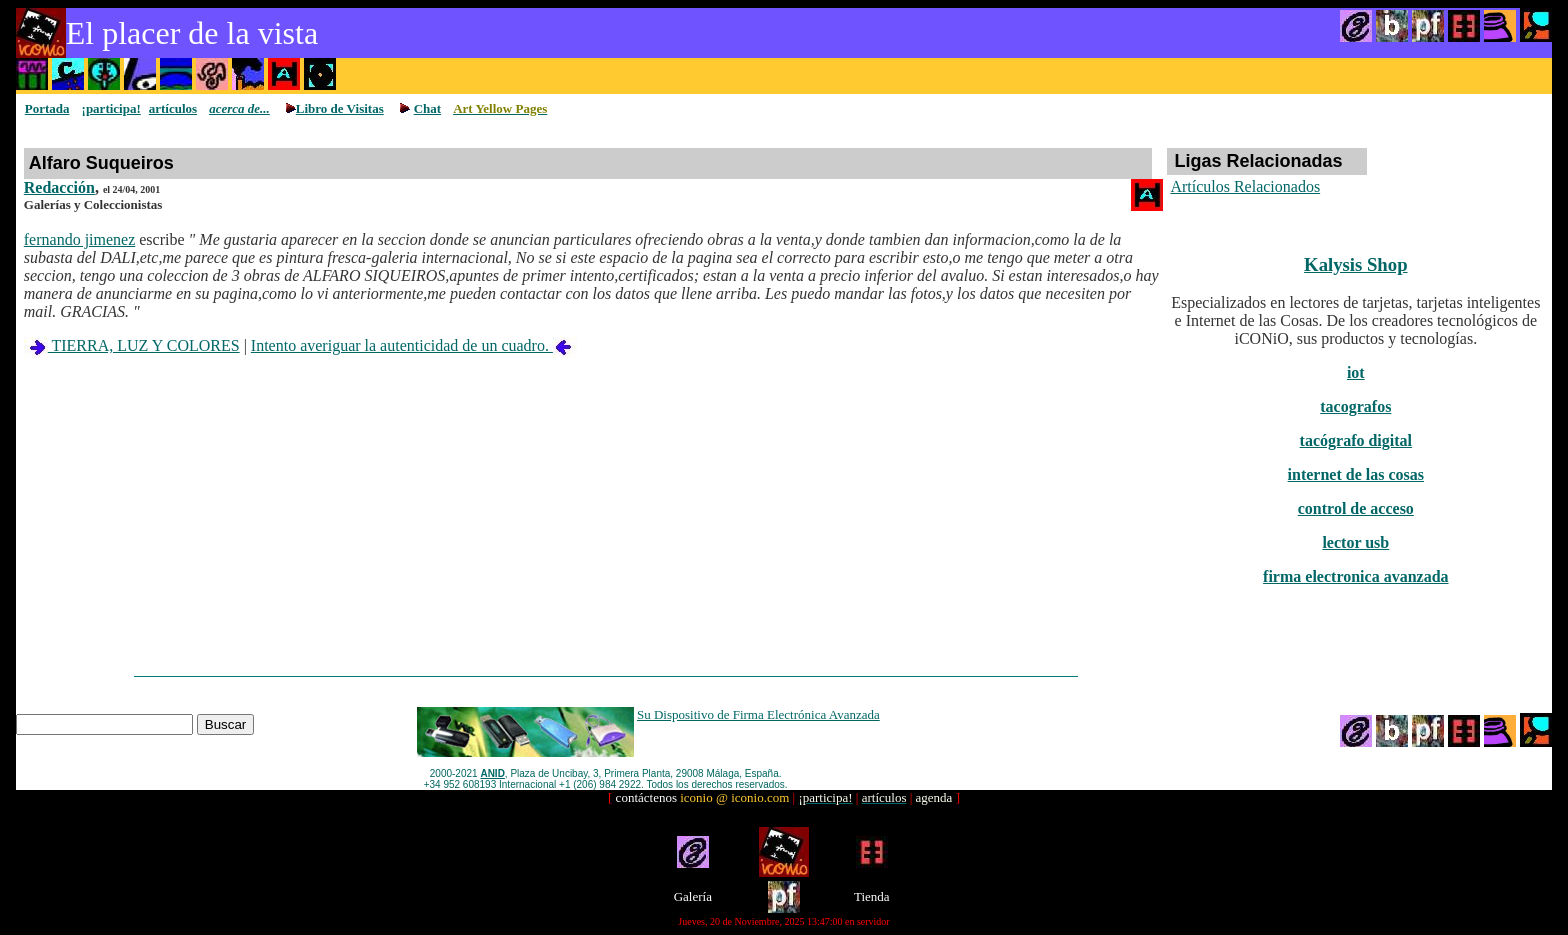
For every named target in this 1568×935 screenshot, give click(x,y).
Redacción (59, 187)
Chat (427, 108)
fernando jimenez (80, 239)
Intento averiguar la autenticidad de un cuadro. (414, 345)
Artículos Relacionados (1245, 186)
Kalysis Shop (1355, 264)
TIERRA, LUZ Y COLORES (132, 345)
